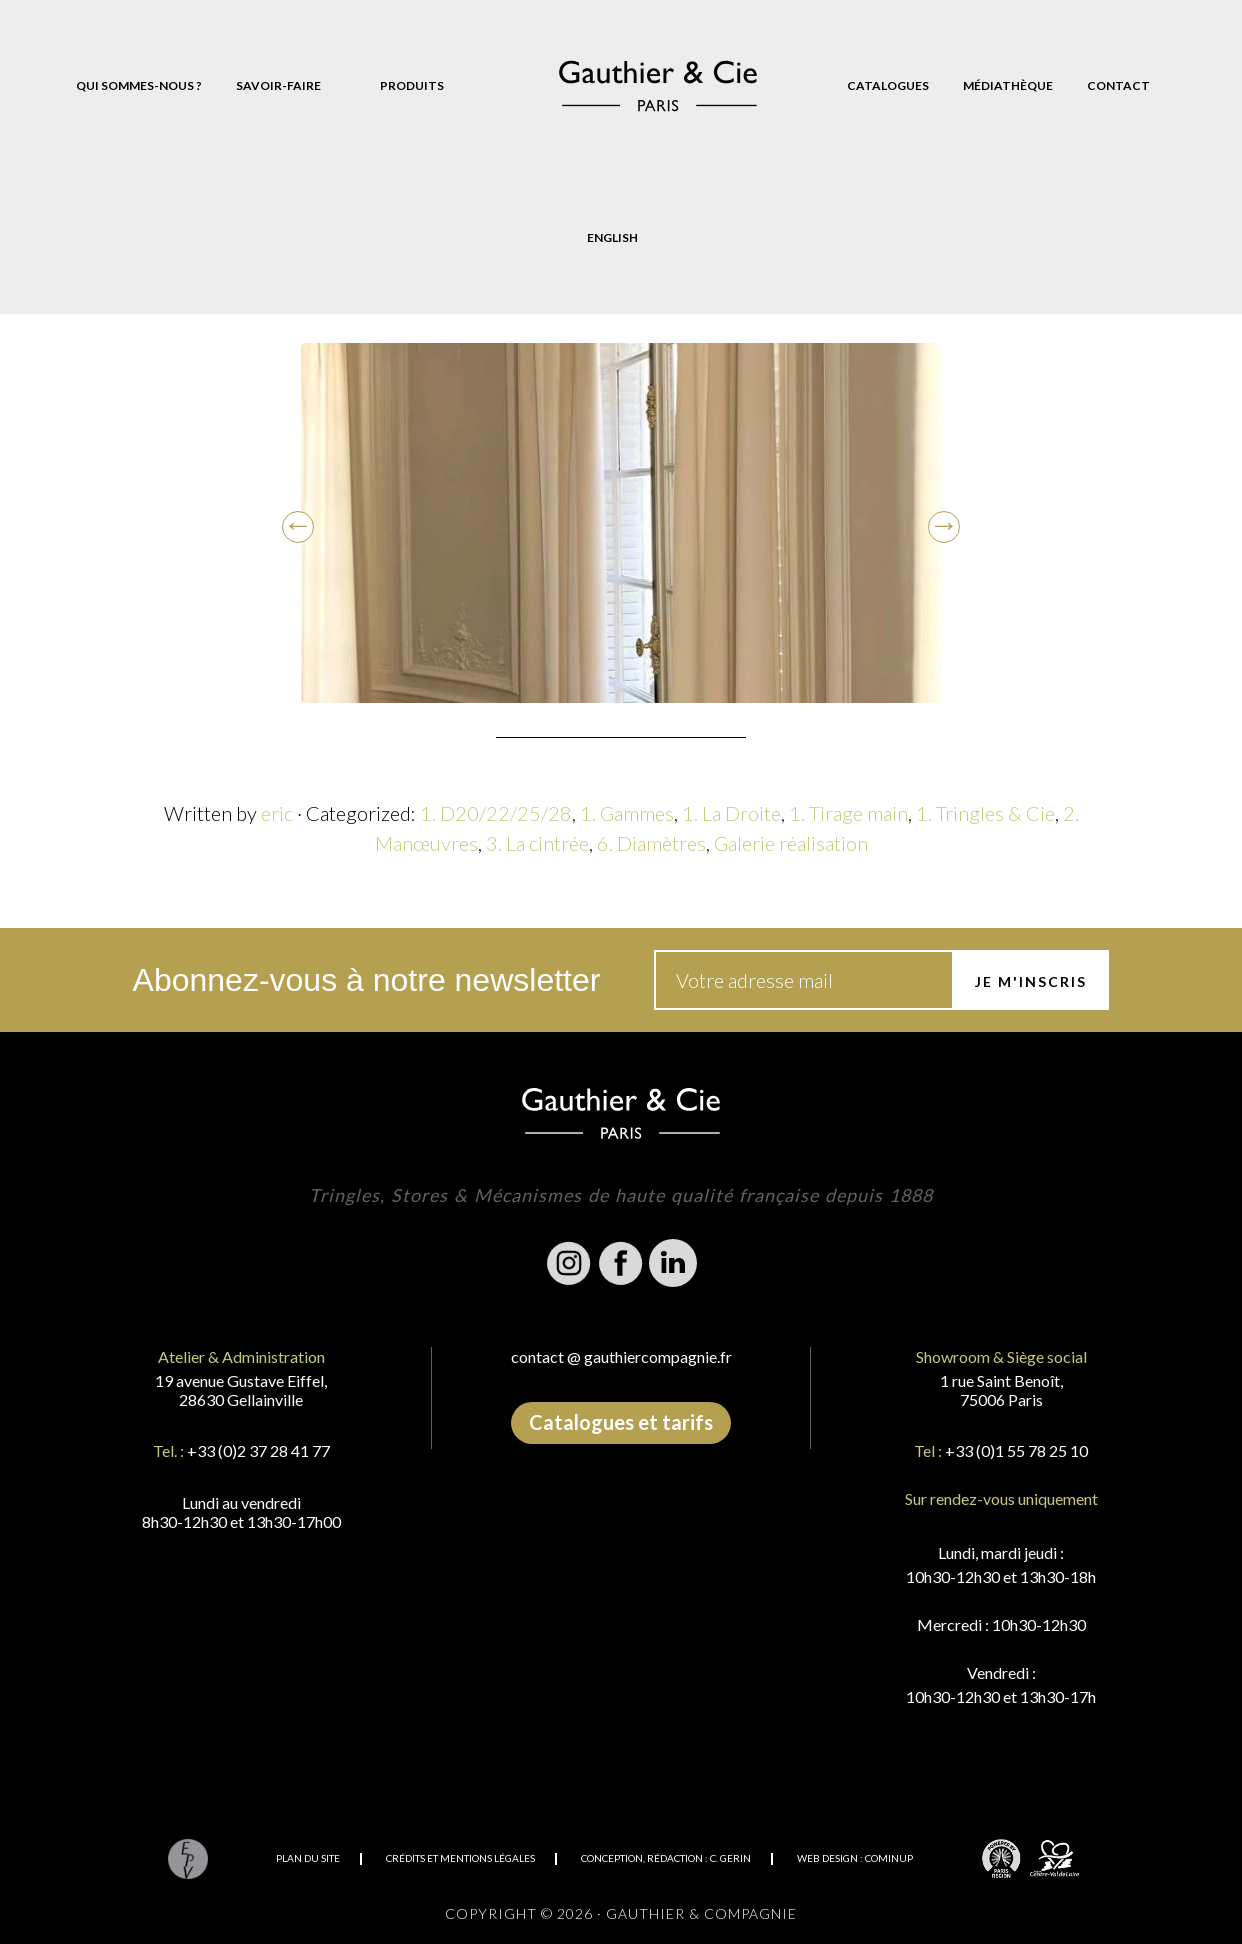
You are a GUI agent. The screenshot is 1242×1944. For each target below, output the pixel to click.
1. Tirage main (848, 813)
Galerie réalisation (791, 843)
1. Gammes (627, 813)
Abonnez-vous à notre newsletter (367, 980)
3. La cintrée (537, 843)
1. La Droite (731, 813)
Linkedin (673, 1263)
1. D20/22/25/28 (496, 813)
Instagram (569, 1263)
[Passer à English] (612, 238)
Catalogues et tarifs (621, 1422)
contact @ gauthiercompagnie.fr (621, 1356)
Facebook (621, 1263)
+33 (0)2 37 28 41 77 (258, 1450)
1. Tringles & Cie (985, 813)
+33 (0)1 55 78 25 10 (1016, 1450)
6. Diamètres (651, 843)
